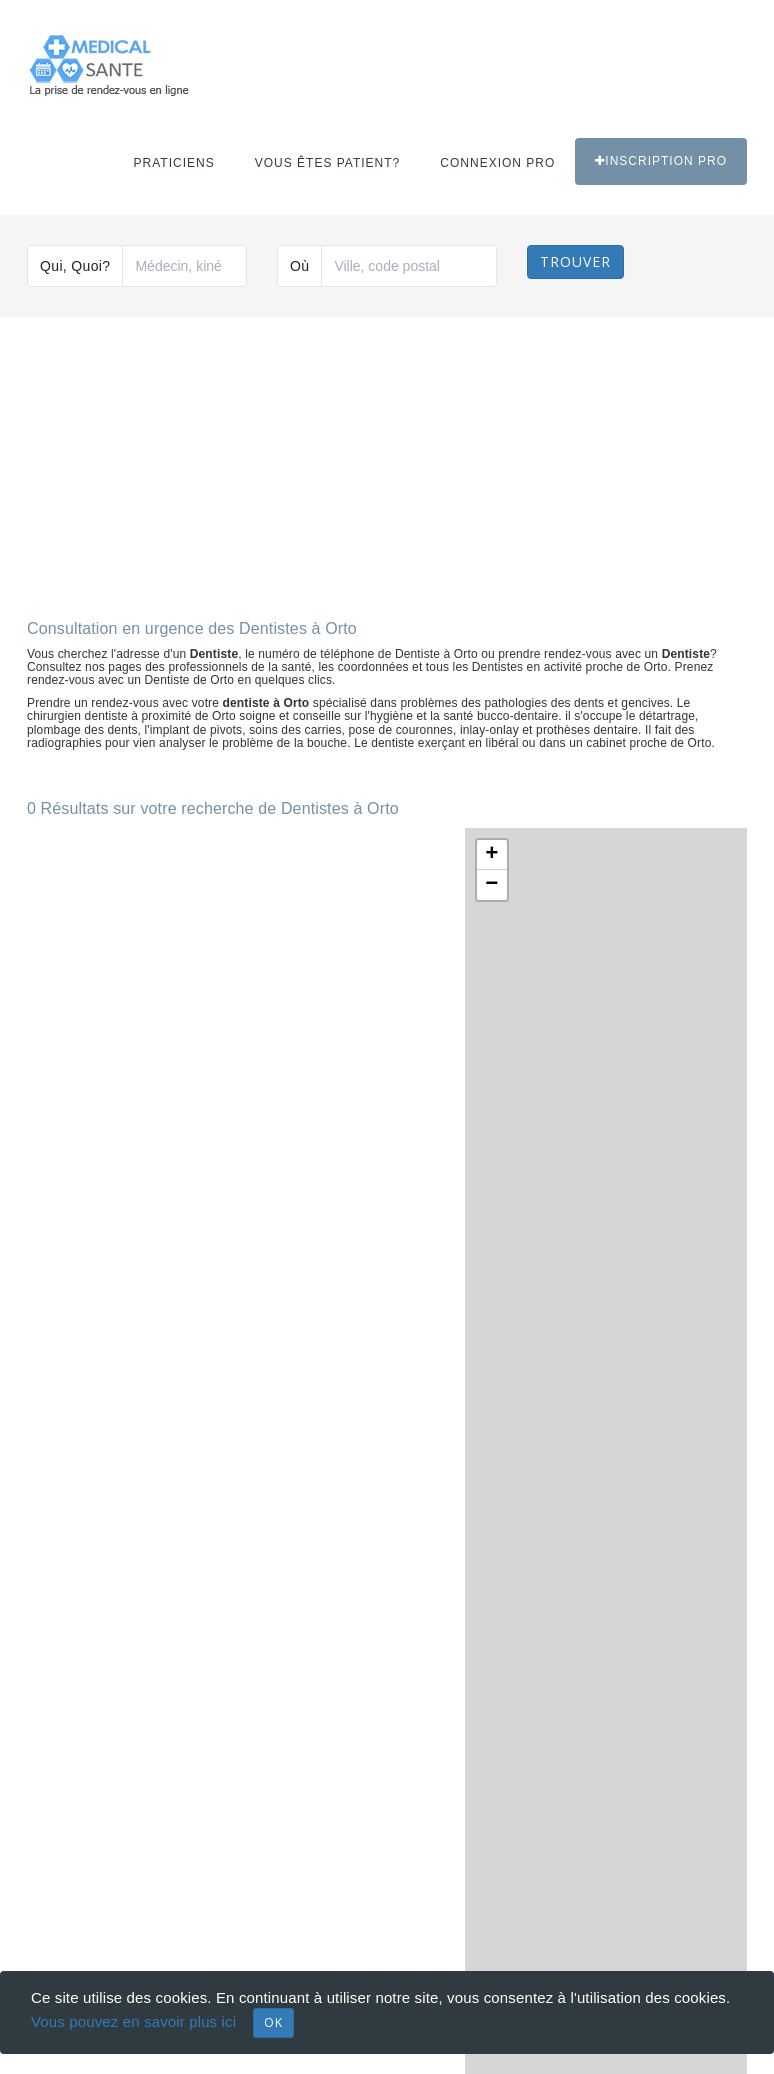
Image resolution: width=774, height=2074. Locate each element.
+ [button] (491, 855)
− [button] (491, 885)
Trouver (575, 261)
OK (273, 2022)
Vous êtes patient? (328, 163)
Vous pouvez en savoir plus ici (133, 2021)
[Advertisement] (387, 460)
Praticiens (174, 163)
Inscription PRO (661, 161)
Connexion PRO (497, 163)
